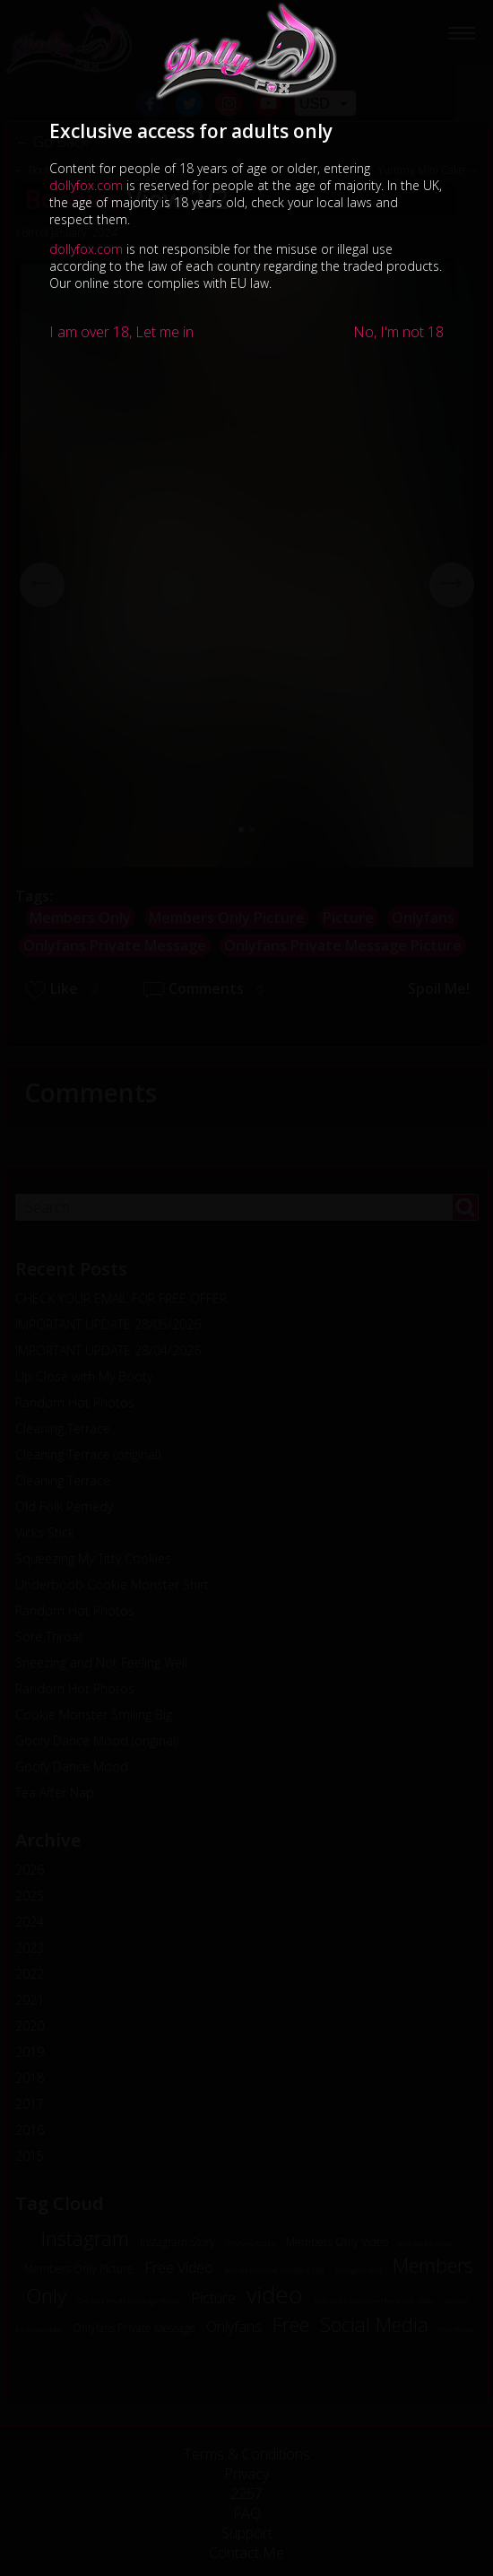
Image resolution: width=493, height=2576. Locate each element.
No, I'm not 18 (398, 332)
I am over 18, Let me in (121, 332)
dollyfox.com (86, 185)
